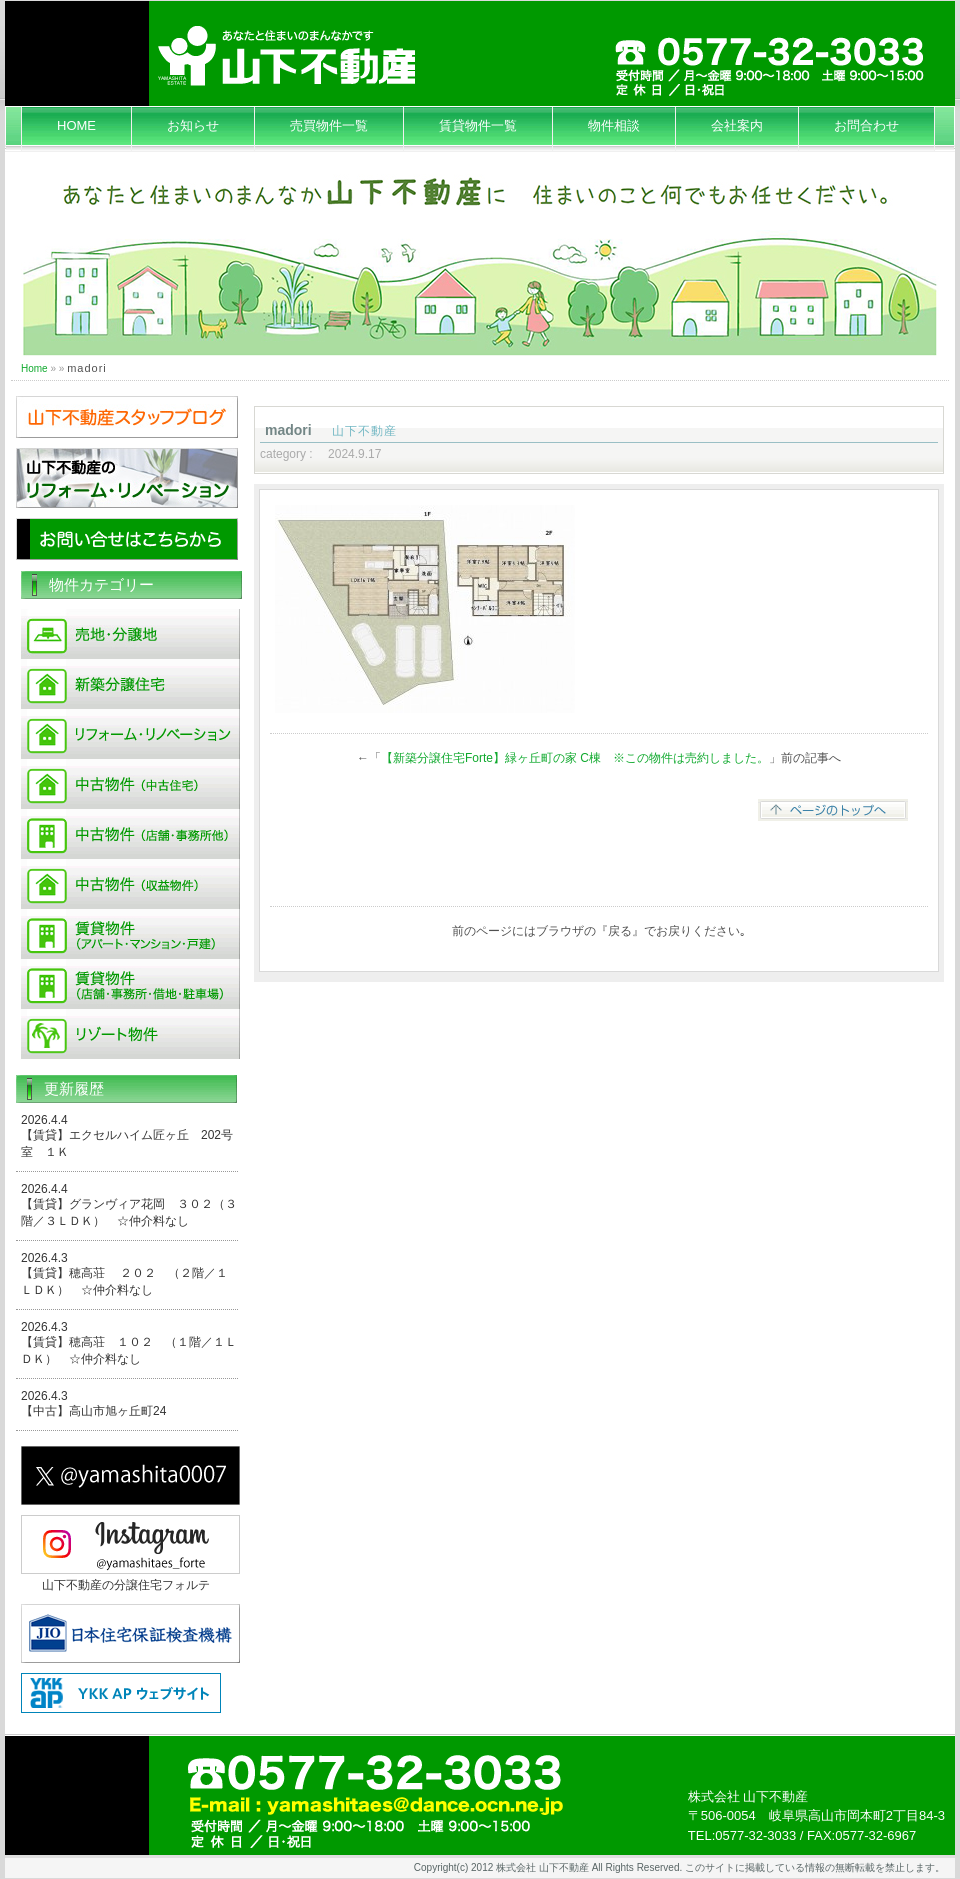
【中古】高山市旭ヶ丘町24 (93, 1411)
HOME (76, 125)
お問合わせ (866, 125)
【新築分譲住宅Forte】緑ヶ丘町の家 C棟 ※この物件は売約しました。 (575, 758)
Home (34, 368)
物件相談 (614, 125)
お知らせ (193, 125)
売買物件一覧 (329, 125)
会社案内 (737, 125)
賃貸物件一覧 (478, 125)
